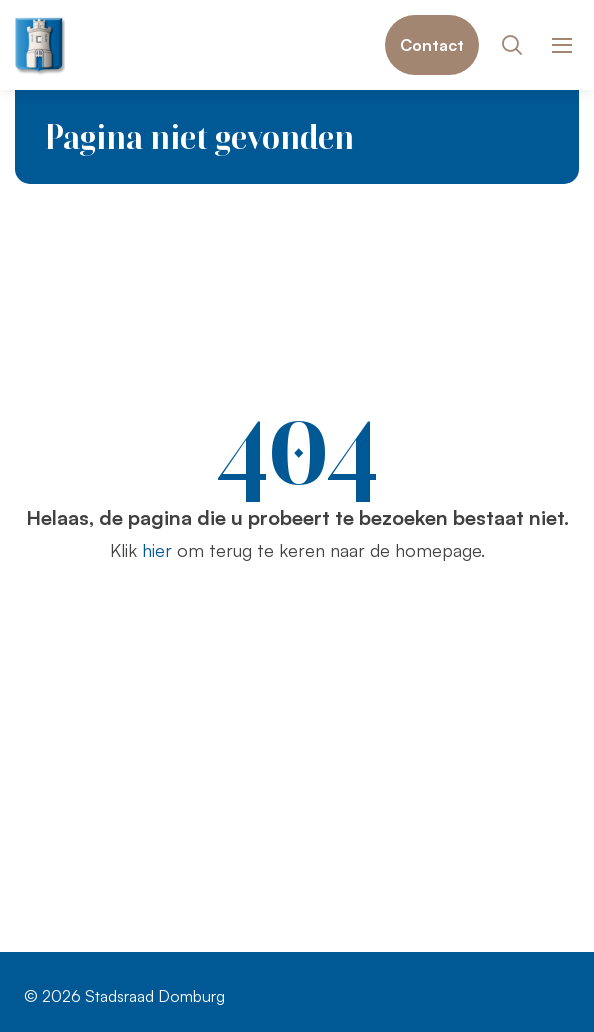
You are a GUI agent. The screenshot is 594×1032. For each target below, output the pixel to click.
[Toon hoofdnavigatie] (561, 45)
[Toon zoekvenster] (511, 45)
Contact (432, 45)
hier (157, 550)
